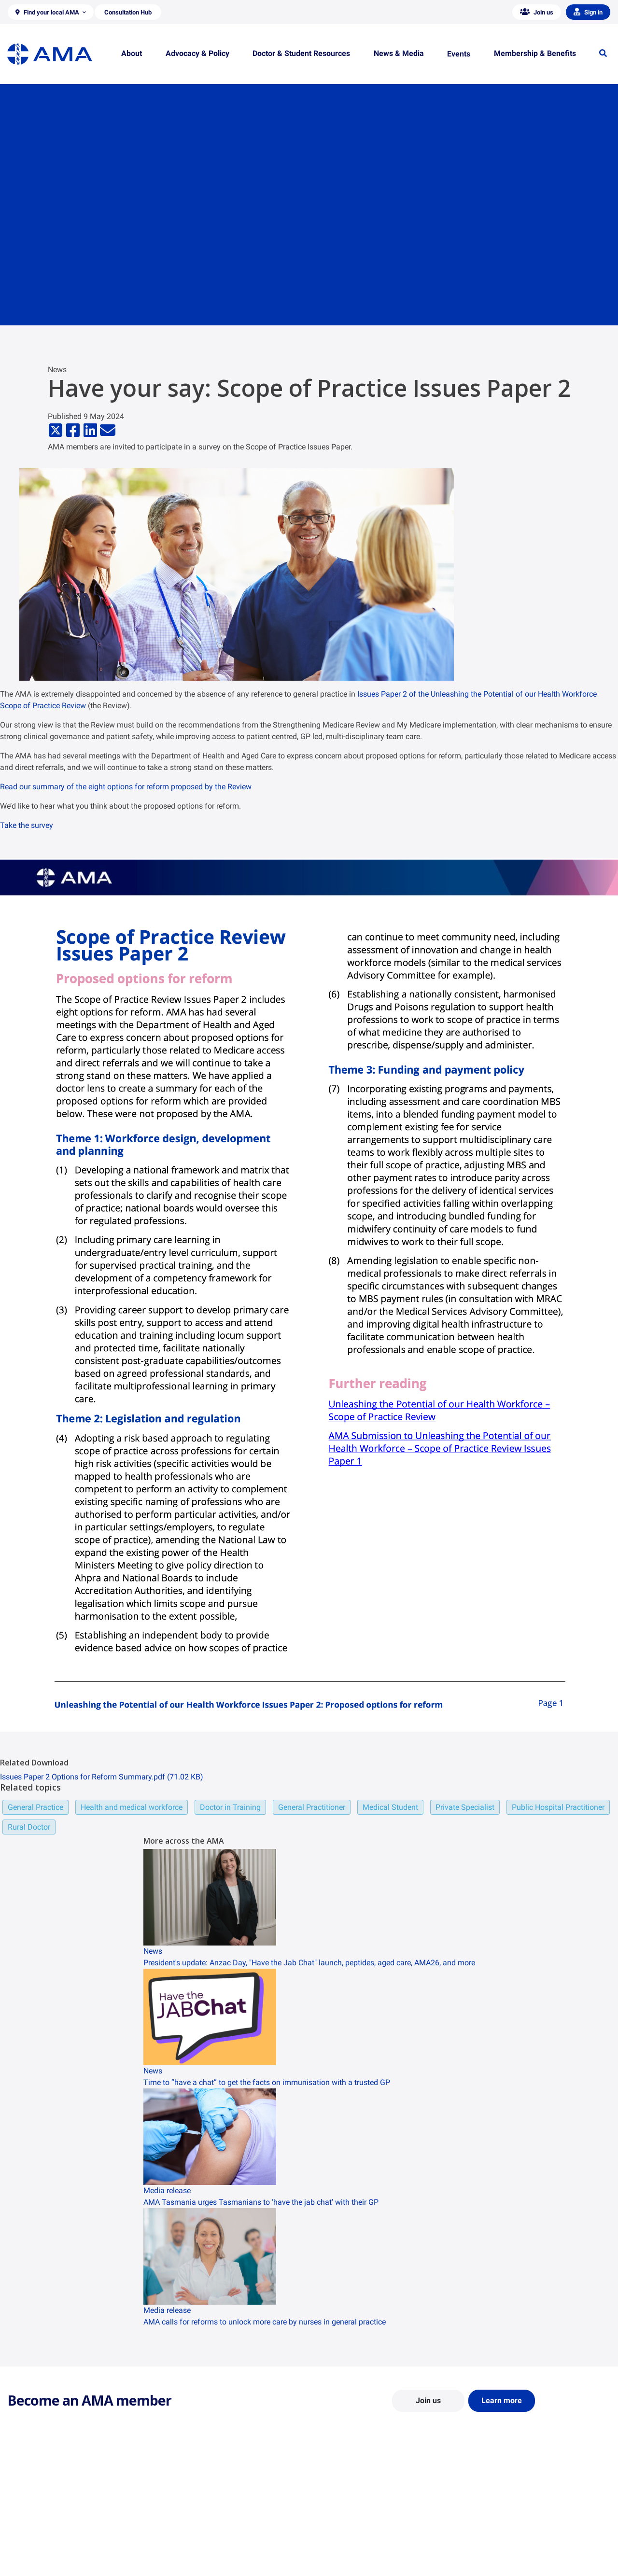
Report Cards (181, 2523)
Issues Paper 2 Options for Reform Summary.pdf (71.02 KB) (101, 1776)
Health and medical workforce (132, 1807)
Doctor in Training (230, 1807)
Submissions (181, 2551)
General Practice (35, 1807)
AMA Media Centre (498, 2509)
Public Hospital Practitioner (558, 1807)
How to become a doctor (353, 2546)
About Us (21, 2509)
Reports (173, 2537)
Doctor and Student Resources (361, 2532)
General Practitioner (311, 1807)
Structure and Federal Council (51, 2537)
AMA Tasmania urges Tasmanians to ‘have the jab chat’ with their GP (261, 2202)
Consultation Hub (188, 2565)
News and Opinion (498, 2523)
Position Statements (192, 2509)
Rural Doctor (29, 1827)
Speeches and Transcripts (509, 2551)
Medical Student (390, 1807)
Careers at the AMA (36, 2551)
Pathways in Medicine (348, 2560)
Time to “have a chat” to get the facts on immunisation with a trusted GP (266, 2082)
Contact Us (24, 2523)
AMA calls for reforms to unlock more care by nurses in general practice (264, 2321)
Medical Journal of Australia (513, 2537)
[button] (50, 12)
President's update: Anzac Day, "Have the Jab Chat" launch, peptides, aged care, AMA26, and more (309, 1962)
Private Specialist (464, 1807)
